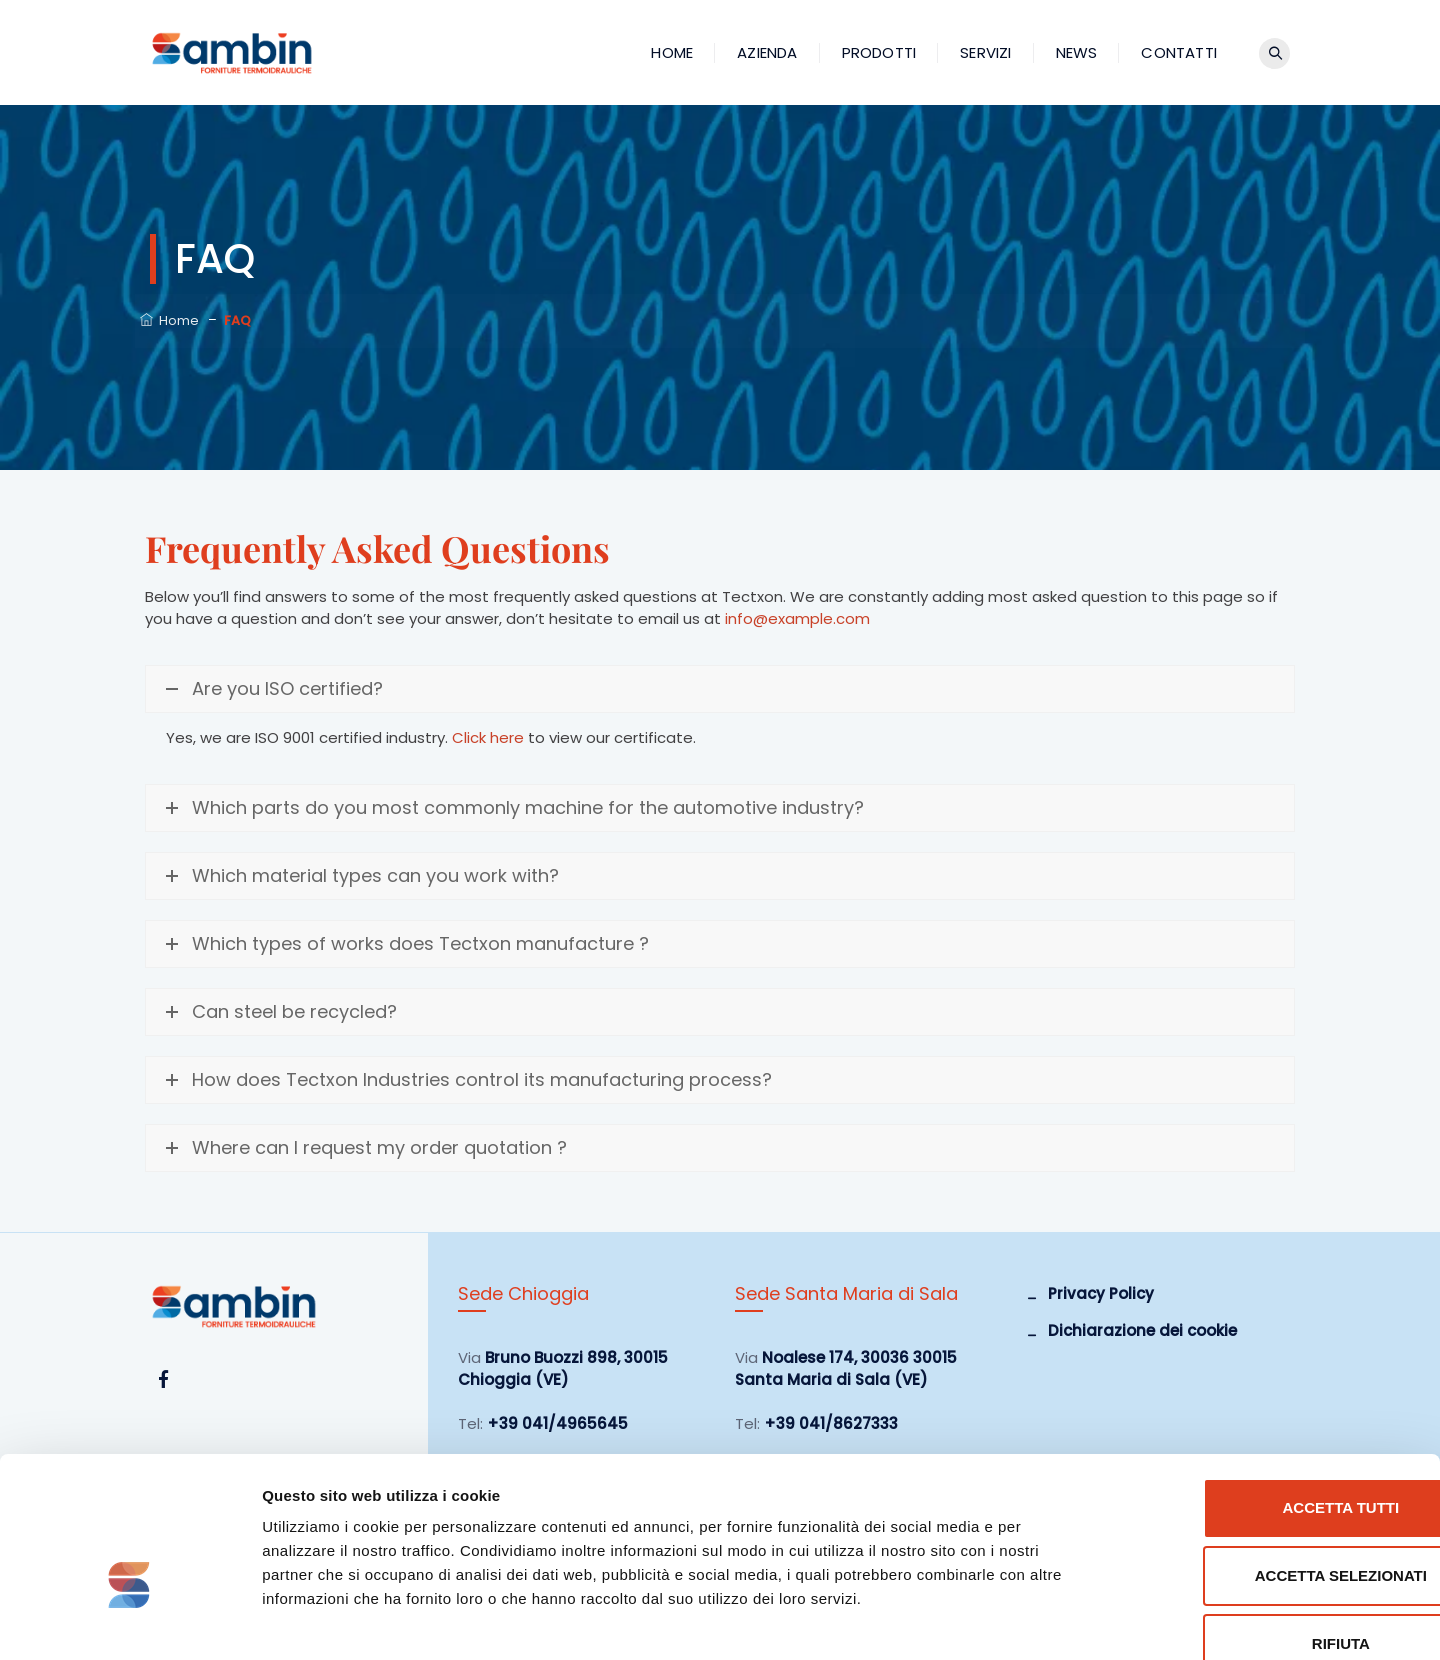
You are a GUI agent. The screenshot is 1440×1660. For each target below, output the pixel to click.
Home (682, 52)
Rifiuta (1273, 1527)
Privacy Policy (1101, 1293)
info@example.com (797, 618)
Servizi (995, 52)
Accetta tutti (1273, 1391)
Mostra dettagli (1052, 1620)
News (1087, 52)
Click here (488, 737)
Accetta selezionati (1273, 1459)
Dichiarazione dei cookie (1142, 1330)
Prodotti (889, 52)
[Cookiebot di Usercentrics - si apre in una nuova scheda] (129, 1621)
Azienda (777, 52)
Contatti (1189, 52)
